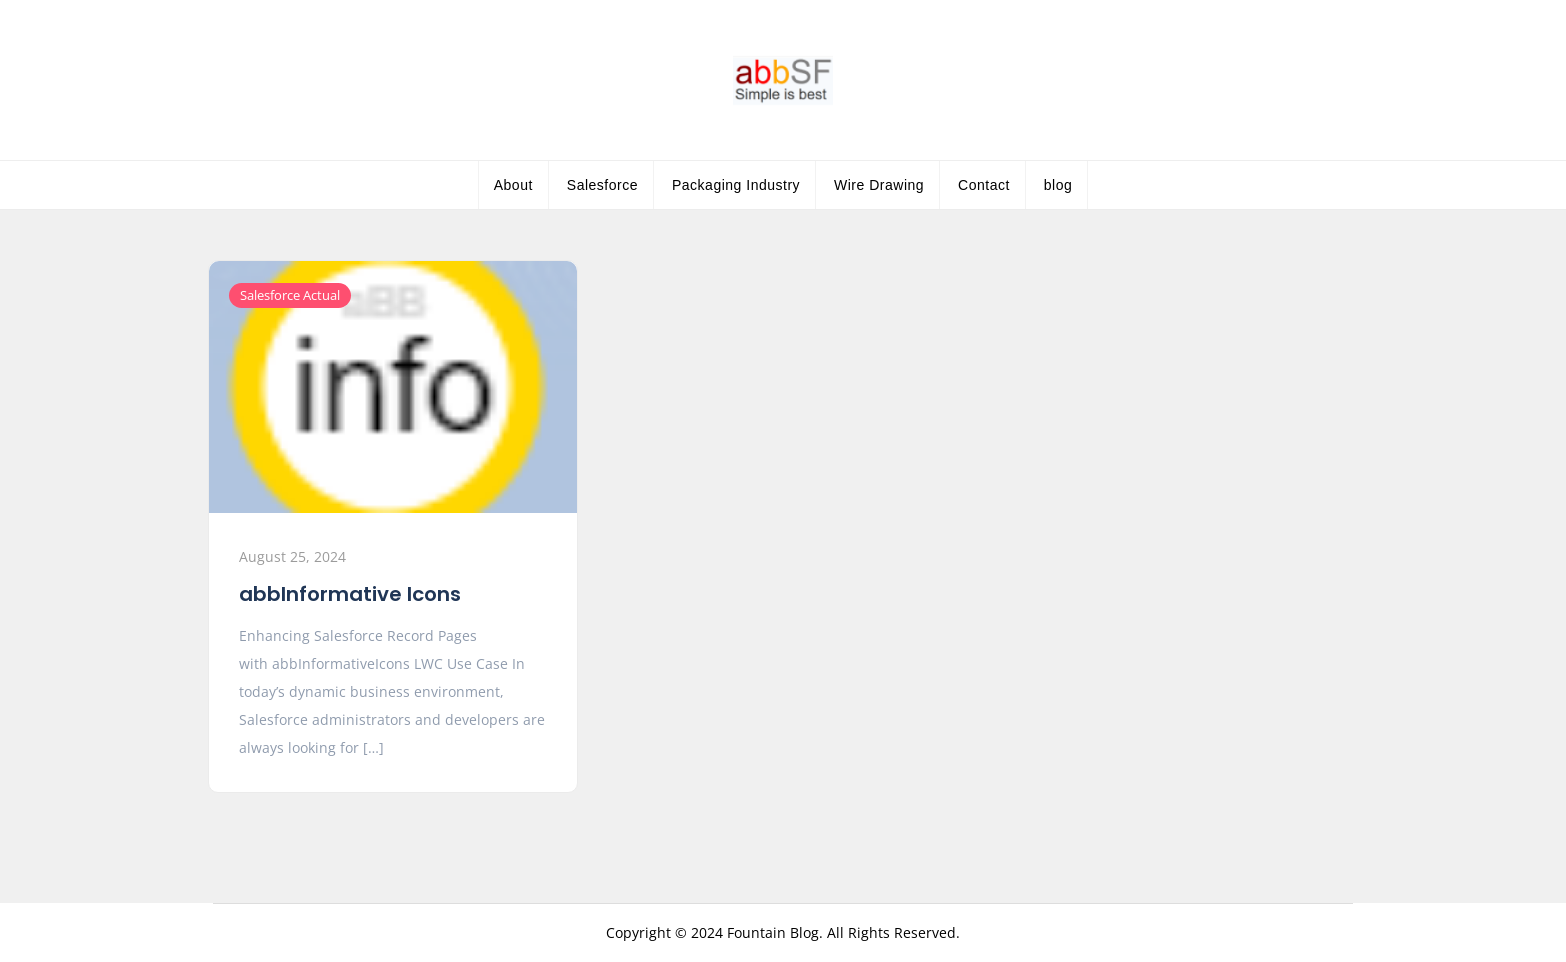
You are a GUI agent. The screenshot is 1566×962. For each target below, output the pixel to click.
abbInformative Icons (350, 594)
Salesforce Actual (290, 295)
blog (1058, 185)
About (513, 185)
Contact (984, 185)
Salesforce (602, 185)
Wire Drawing (879, 185)
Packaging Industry (736, 185)
